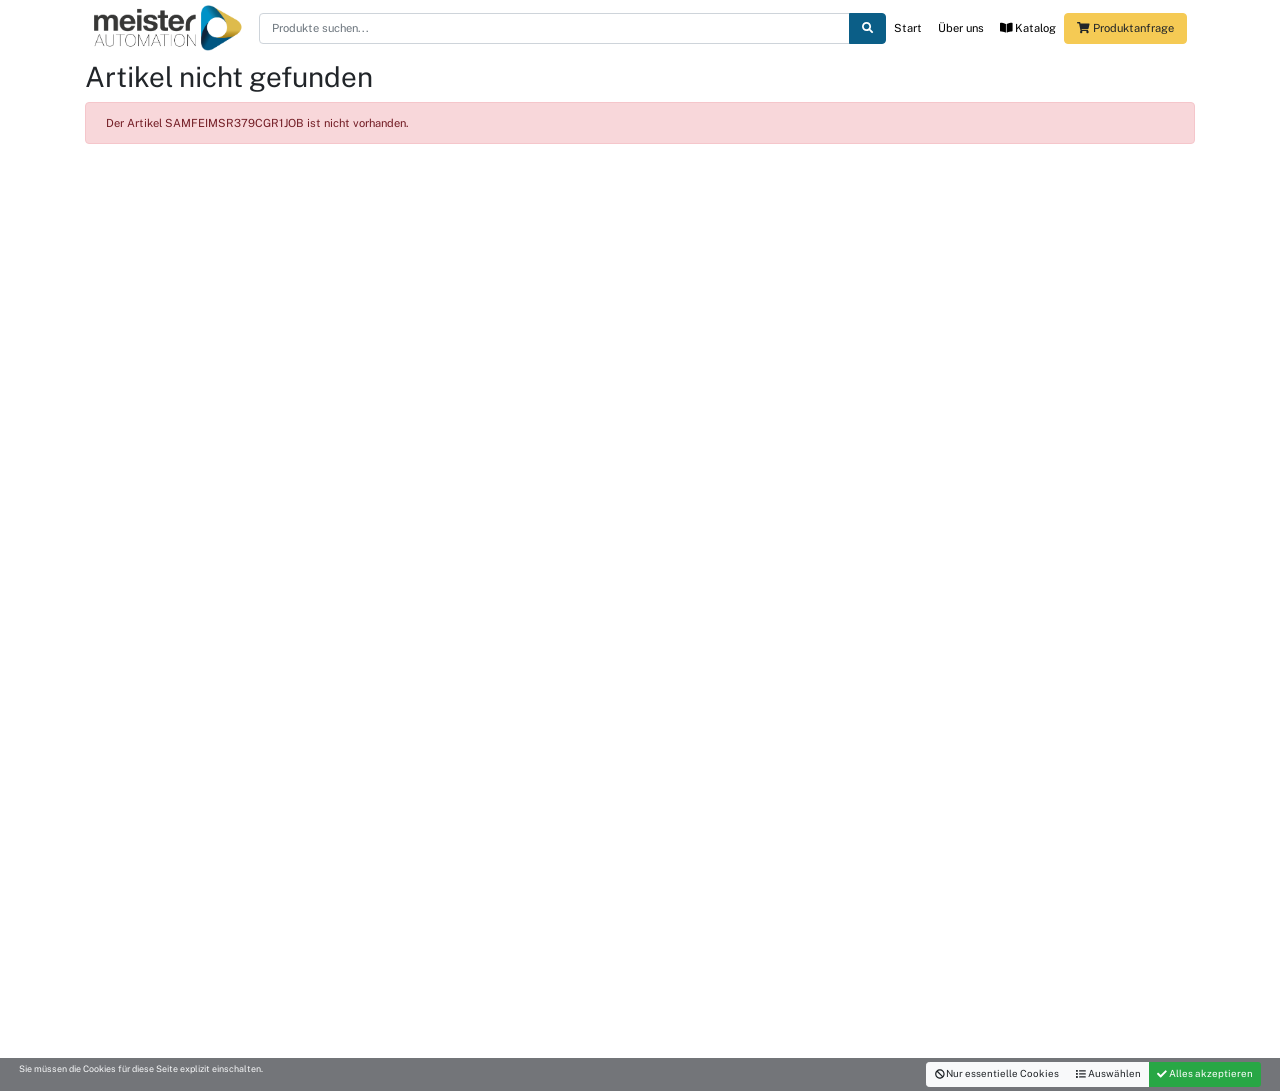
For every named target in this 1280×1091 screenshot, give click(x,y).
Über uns (961, 28)
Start (908, 28)
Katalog (1028, 28)
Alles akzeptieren (1205, 1073)
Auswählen (1108, 1073)
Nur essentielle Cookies (997, 1073)
